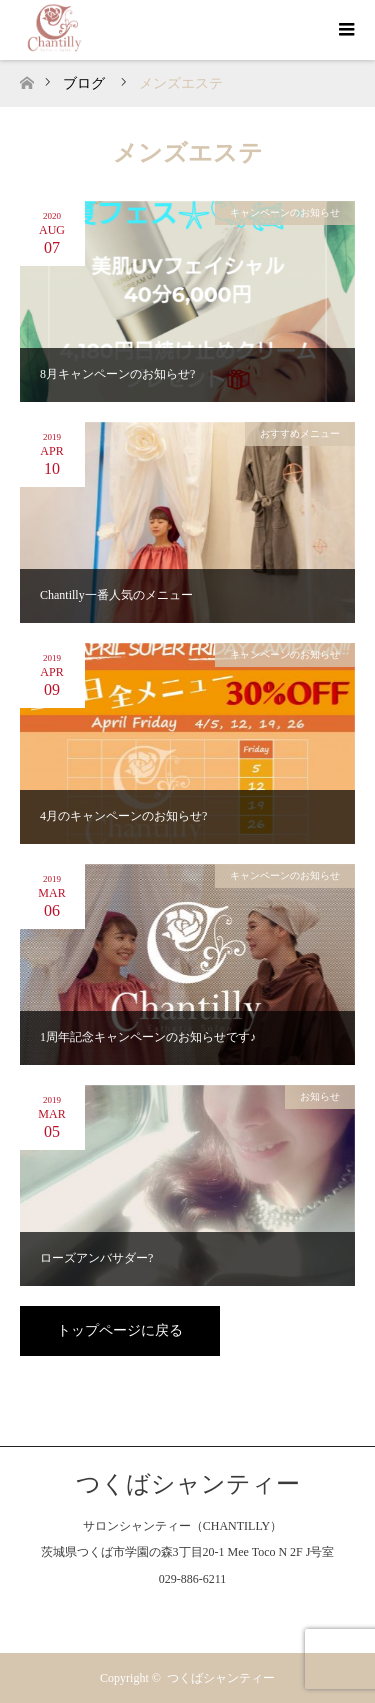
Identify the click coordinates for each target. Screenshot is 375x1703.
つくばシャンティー (188, 1484)
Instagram (188, 1615)
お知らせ (320, 1096)
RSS (227, 1615)
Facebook (148, 1615)
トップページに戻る (120, 1330)
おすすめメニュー (300, 433)
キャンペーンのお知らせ (285, 212)
